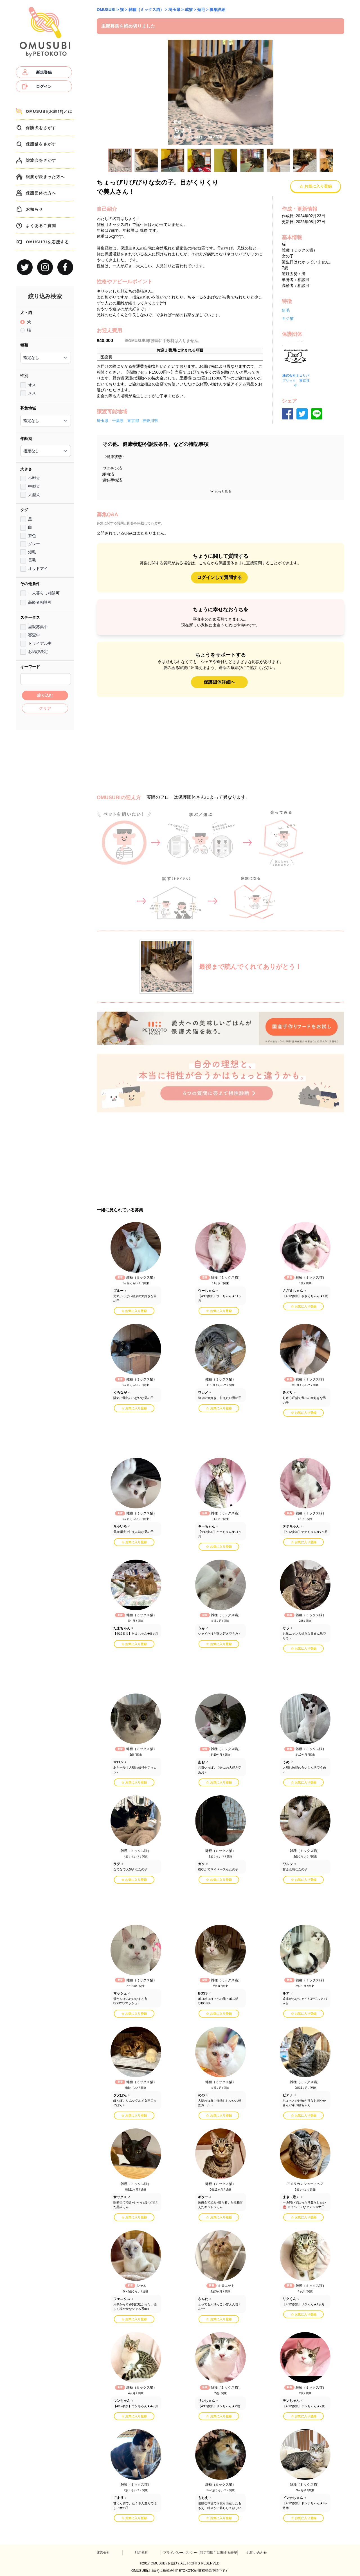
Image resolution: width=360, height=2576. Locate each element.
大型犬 (34, 494)
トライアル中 (40, 643)
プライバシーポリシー (180, 2553)
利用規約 (141, 2553)
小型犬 (34, 478)
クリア (45, 708)
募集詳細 (217, 9)
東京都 (133, 420)
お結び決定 (38, 651)
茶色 (32, 535)
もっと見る (220, 491)
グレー (34, 544)
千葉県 (118, 420)
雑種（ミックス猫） (146, 9)
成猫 (189, 9)
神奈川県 (150, 420)
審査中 (34, 635)
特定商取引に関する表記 (218, 2553)
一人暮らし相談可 (44, 593)
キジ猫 (288, 318)
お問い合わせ (257, 2553)
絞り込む (45, 695)
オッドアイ (38, 568)
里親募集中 (38, 627)
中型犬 (34, 486)
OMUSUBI (106, 9)
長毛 (32, 560)
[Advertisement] (45, 817)
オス (32, 385)
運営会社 (103, 2553)
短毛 (32, 552)
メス (32, 393)
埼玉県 (174, 9)
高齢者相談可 (40, 602)
